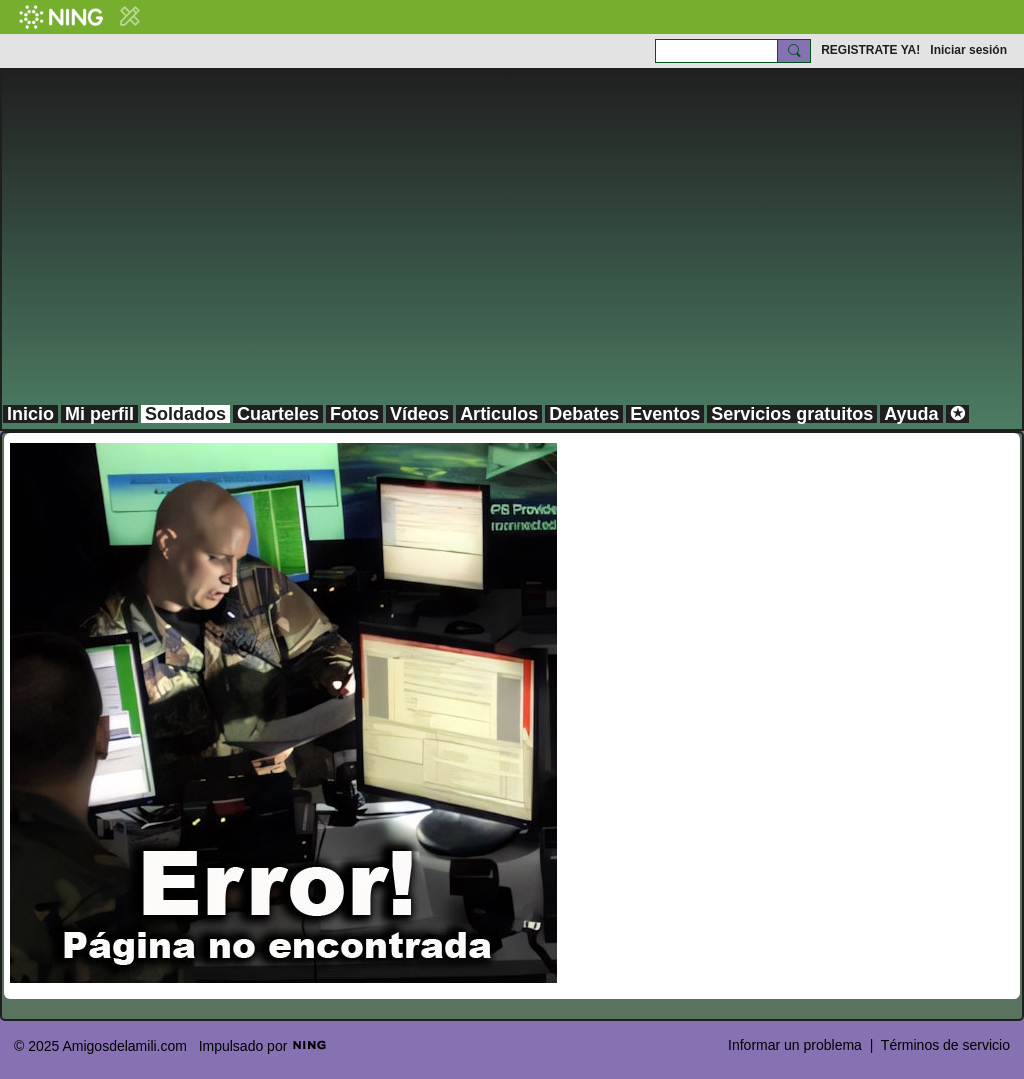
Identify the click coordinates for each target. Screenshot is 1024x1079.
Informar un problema (795, 1045)
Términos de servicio (945, 1045)
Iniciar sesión (968, 50)
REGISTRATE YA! (870, 50)
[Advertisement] (512, 254)
